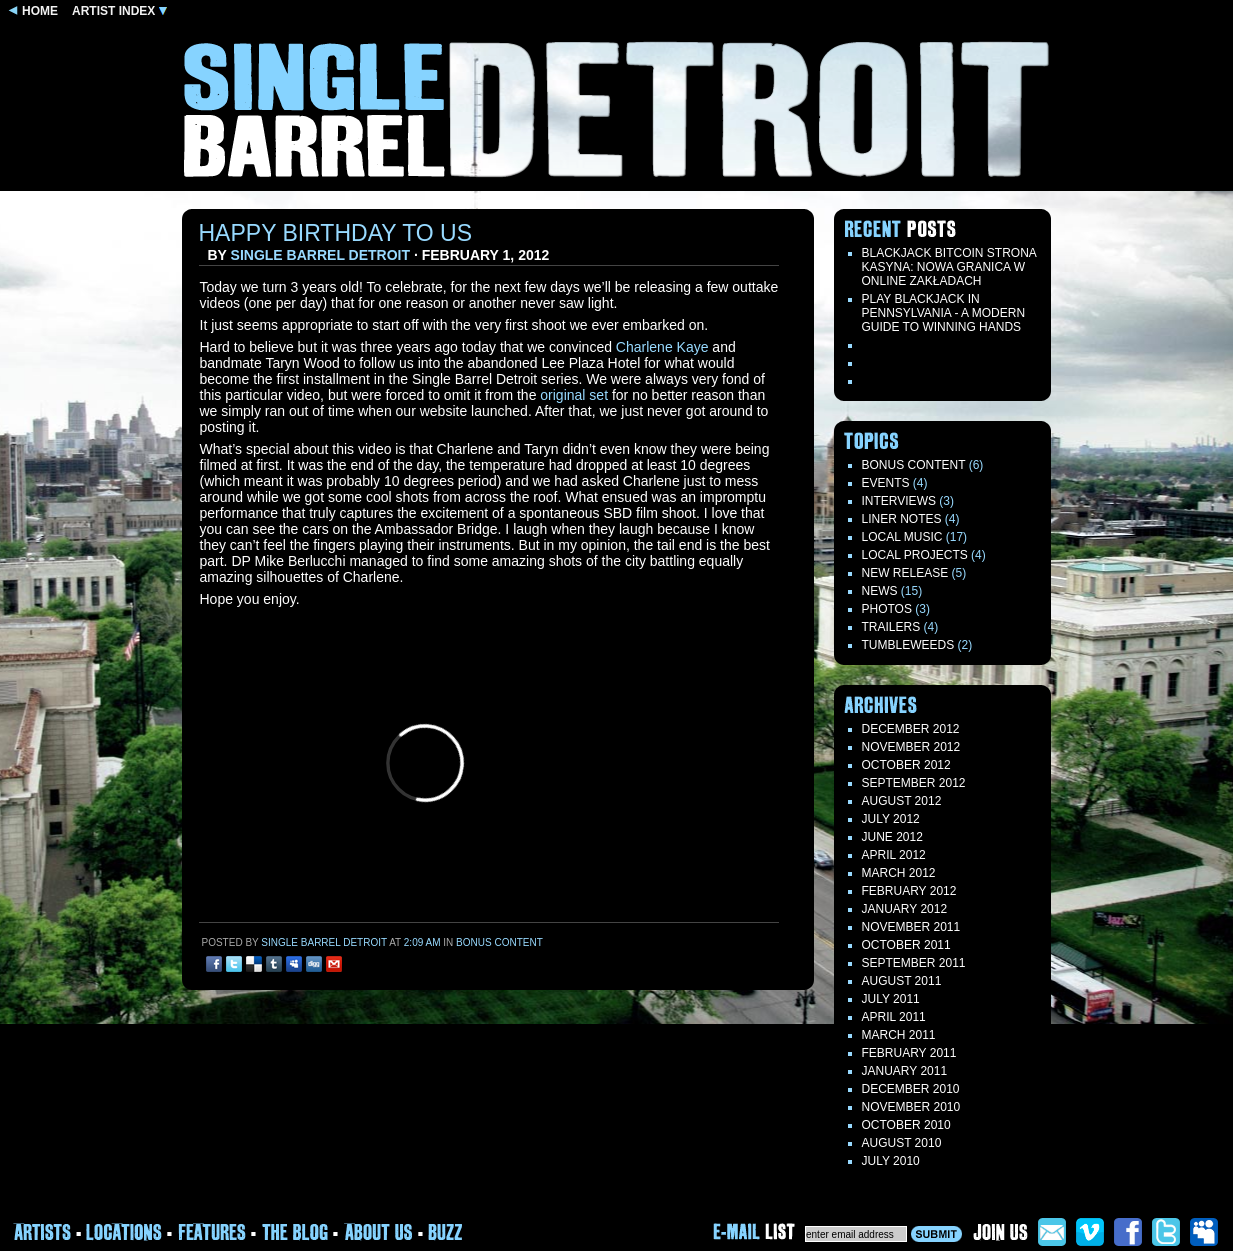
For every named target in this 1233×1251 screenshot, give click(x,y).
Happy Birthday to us (336, 233)
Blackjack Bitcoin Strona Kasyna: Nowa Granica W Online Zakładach (949, 267)
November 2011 (911, 927)
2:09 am (422, 942)
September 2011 (914, 963)
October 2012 (906, 765)
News (880, 591)
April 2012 (894, 855)
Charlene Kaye (662, 347)
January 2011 (905, 1071)
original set (574, 395)
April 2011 (894, 1017)
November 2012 (911, 747)
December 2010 (911, 1089)
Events (886, 483)
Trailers (891, 627)
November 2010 (911, 1107)
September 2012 (914, 783)
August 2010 (902, 1143)
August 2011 (902, 981)
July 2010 (891, 1161)
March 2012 (899, 873)
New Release (905, 573)
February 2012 (909, 891)
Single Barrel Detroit (320, 255)
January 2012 (905, 909)
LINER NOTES (902, 519)
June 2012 (892, 837)
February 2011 (909, 1053)
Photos (887, 609)
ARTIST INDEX (119, 11)
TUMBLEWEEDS (908, 645)
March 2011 (899, 1035)
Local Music (902, 537)
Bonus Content (499, 942)
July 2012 (891, 819)
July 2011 (891, 999)
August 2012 (902, 801)
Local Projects (915, 555)
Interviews (899, 501)
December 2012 (911, 729)
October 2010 (906, 1125)
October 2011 (906, 945)
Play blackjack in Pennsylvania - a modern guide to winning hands (944, 313)
